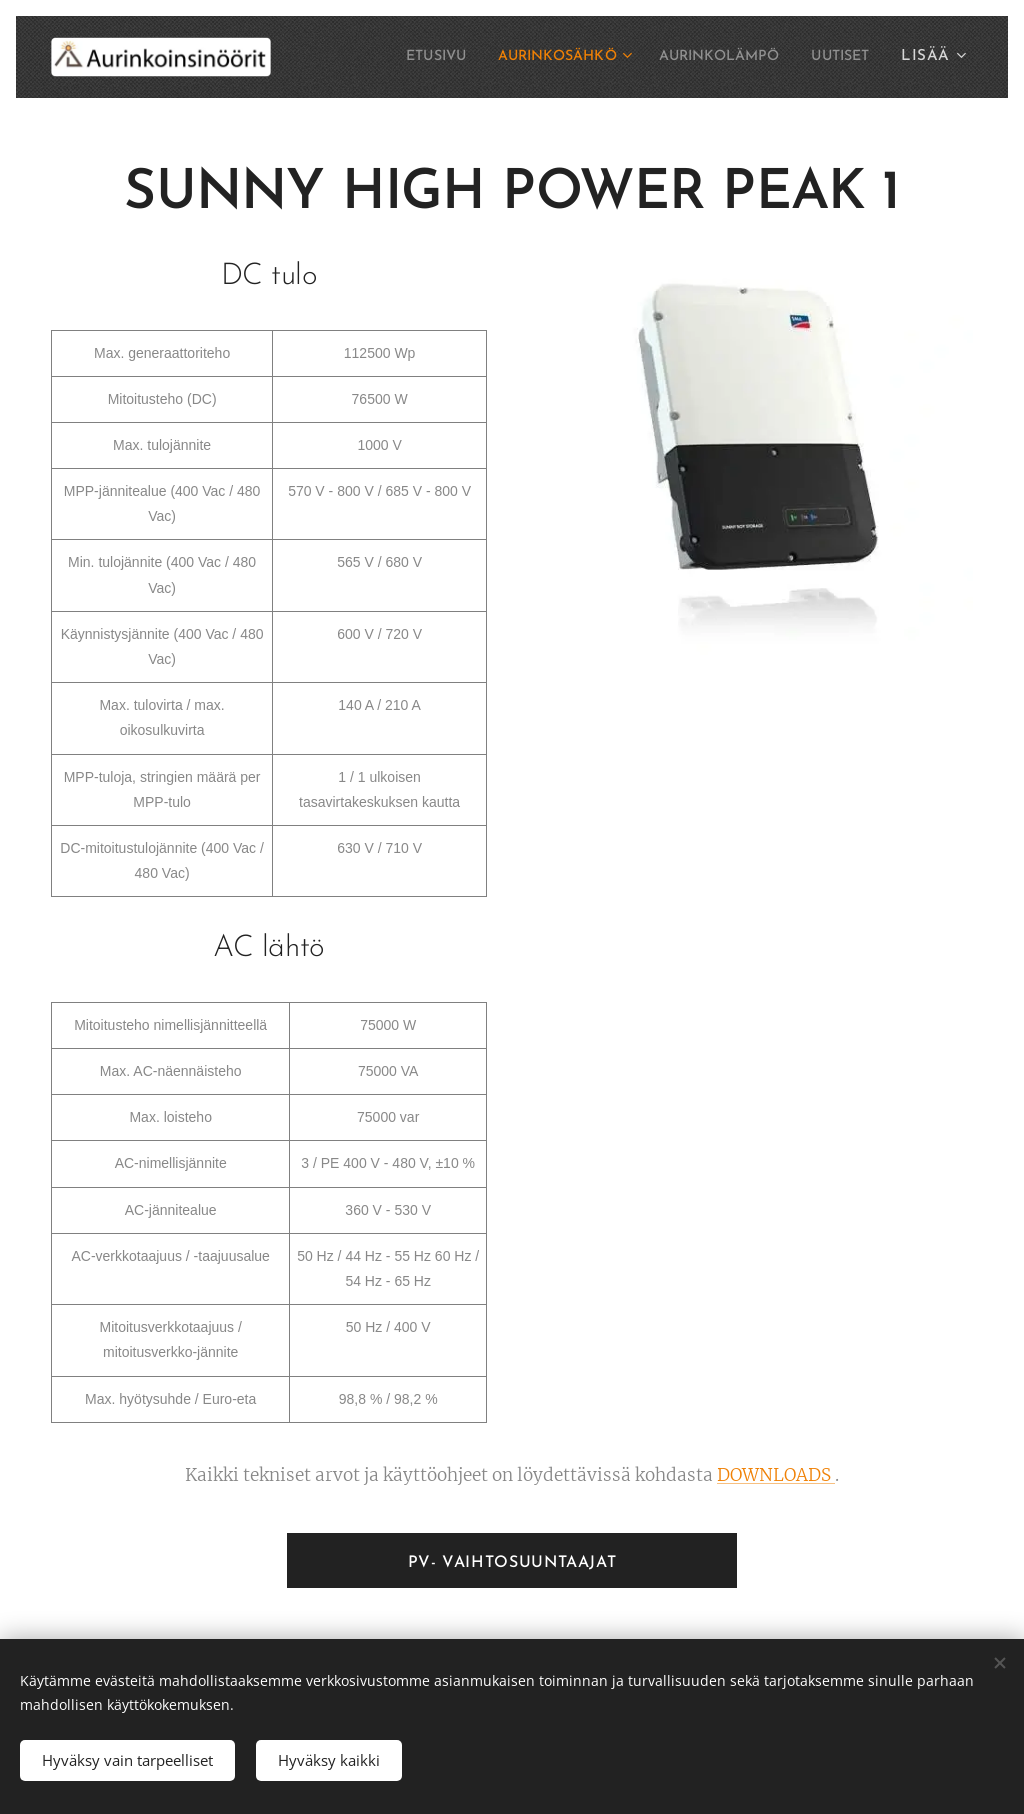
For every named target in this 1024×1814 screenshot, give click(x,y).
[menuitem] (392, 57)
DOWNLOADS (776, 1475)
